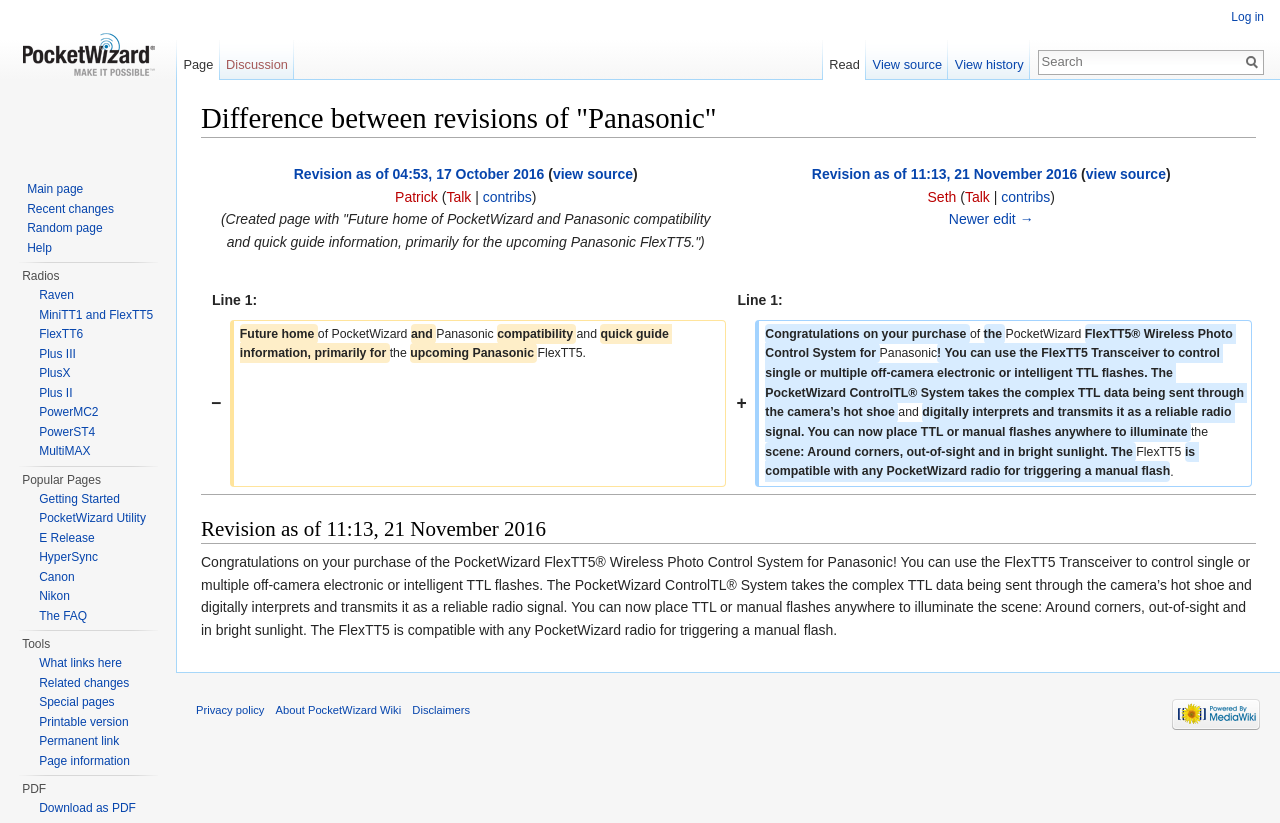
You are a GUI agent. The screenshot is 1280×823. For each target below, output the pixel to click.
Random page (64, 228)
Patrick (416, 197)
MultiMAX (64, 451)
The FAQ (63, 616)
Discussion (257, 64)
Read (844, 64)
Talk (458, 197)
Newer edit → (991, 219)
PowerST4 (67, 432)
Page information (84, 761)
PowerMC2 (68, 412)
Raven (56, 295)
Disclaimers (441, 710)
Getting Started (79, 499)
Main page (55, 189)
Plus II (55, 393)
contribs (507, 197)
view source (593, 174)
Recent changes (70, 209)
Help (39, 248)
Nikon (54, 596)
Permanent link (79, 741)
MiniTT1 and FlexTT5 (96, 315)
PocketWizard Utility (92, 518)
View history (989, 64)
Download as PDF (87, 808)
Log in (1247, 17)
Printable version (83, 722)
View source (907, 64)
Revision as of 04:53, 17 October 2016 (419, 174)
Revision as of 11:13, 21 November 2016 (944, 174)
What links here (80, 663)
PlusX (54, 373)
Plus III (57, 354)
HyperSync (68, 557)
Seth (942, 197)
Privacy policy (230, 710)
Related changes (84, 683)
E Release (66, 538)
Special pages (76, 702)
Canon (56, 577)
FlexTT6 (61, 334)
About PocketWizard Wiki (339, 710)
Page (198, 64)
